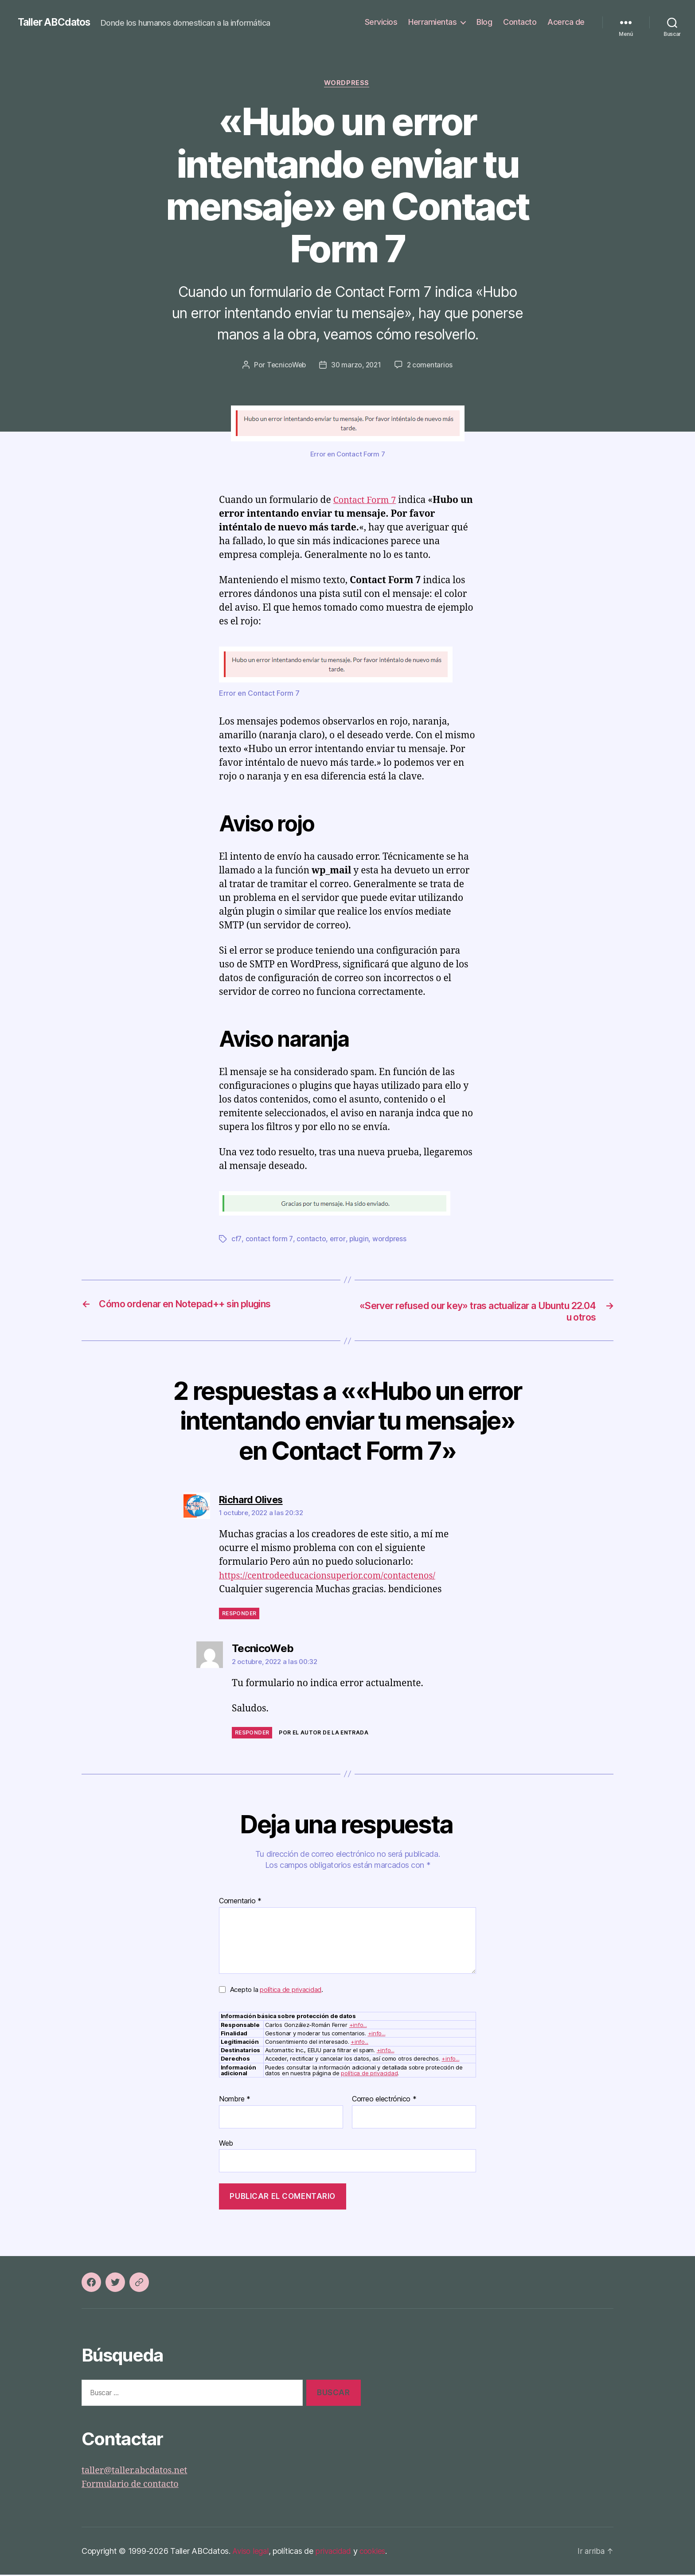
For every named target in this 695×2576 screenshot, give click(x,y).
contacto (310, 1239)
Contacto (519, 22)
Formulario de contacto (133, 2486)
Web (226, 2144)
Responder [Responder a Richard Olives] (239, 1614)
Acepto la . (276, 1991)
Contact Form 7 (366, 501)
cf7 (236, 1239)
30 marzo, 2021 (357, 365)
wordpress (389, 1239)
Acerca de (566, 22)
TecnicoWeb (284, 365)
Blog (484, 22)
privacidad (336, 2552)
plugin (358, 1239)
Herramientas (432, 22)
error (337, 1239)
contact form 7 (268, 1239)
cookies (377, 2552)
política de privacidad (290, 1991)
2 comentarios (431, 365)
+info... (358, 2026)
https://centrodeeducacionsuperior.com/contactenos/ (334, 1577)
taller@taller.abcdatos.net (138, 2472)
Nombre (234, 2101)
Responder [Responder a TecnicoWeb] (252, 1734)
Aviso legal (251, 2552)
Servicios (381, 22)
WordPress (347, 84)
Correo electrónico (384, 2101)
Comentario (240, 1903)
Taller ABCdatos (57, 22)
